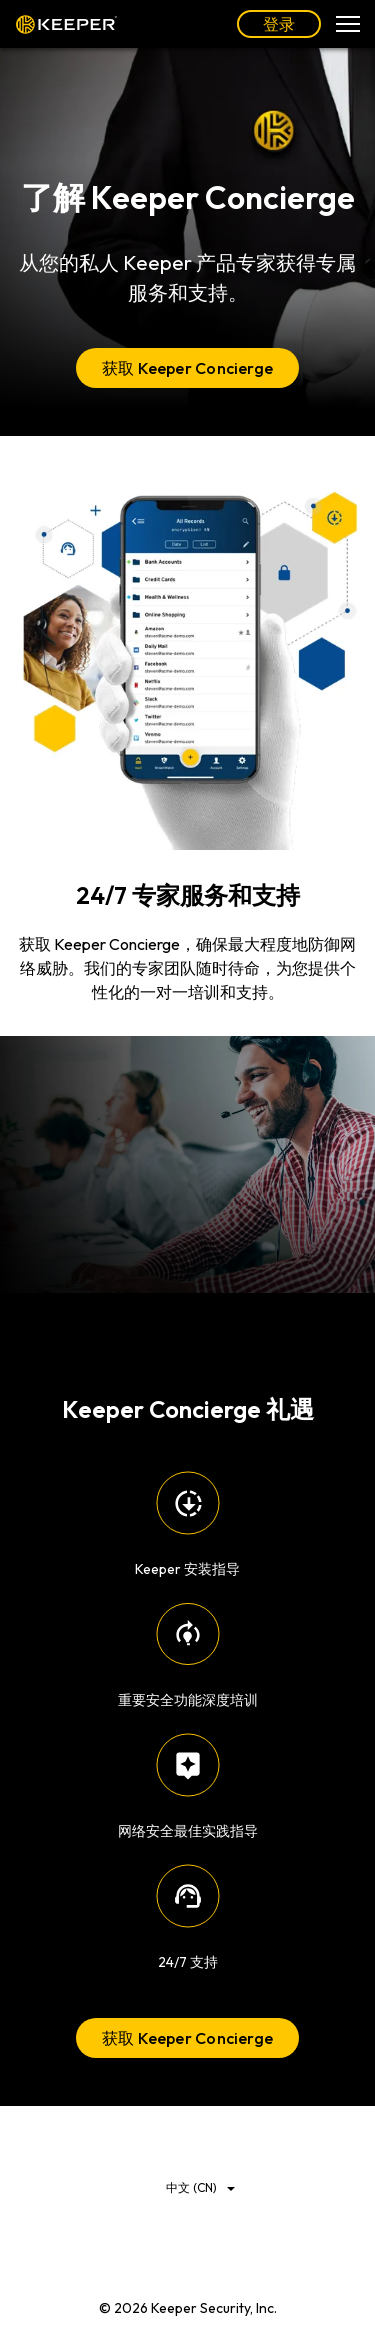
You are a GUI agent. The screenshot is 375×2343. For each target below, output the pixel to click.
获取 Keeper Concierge (187, 368)
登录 (279, 24)
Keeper (66, 24)
